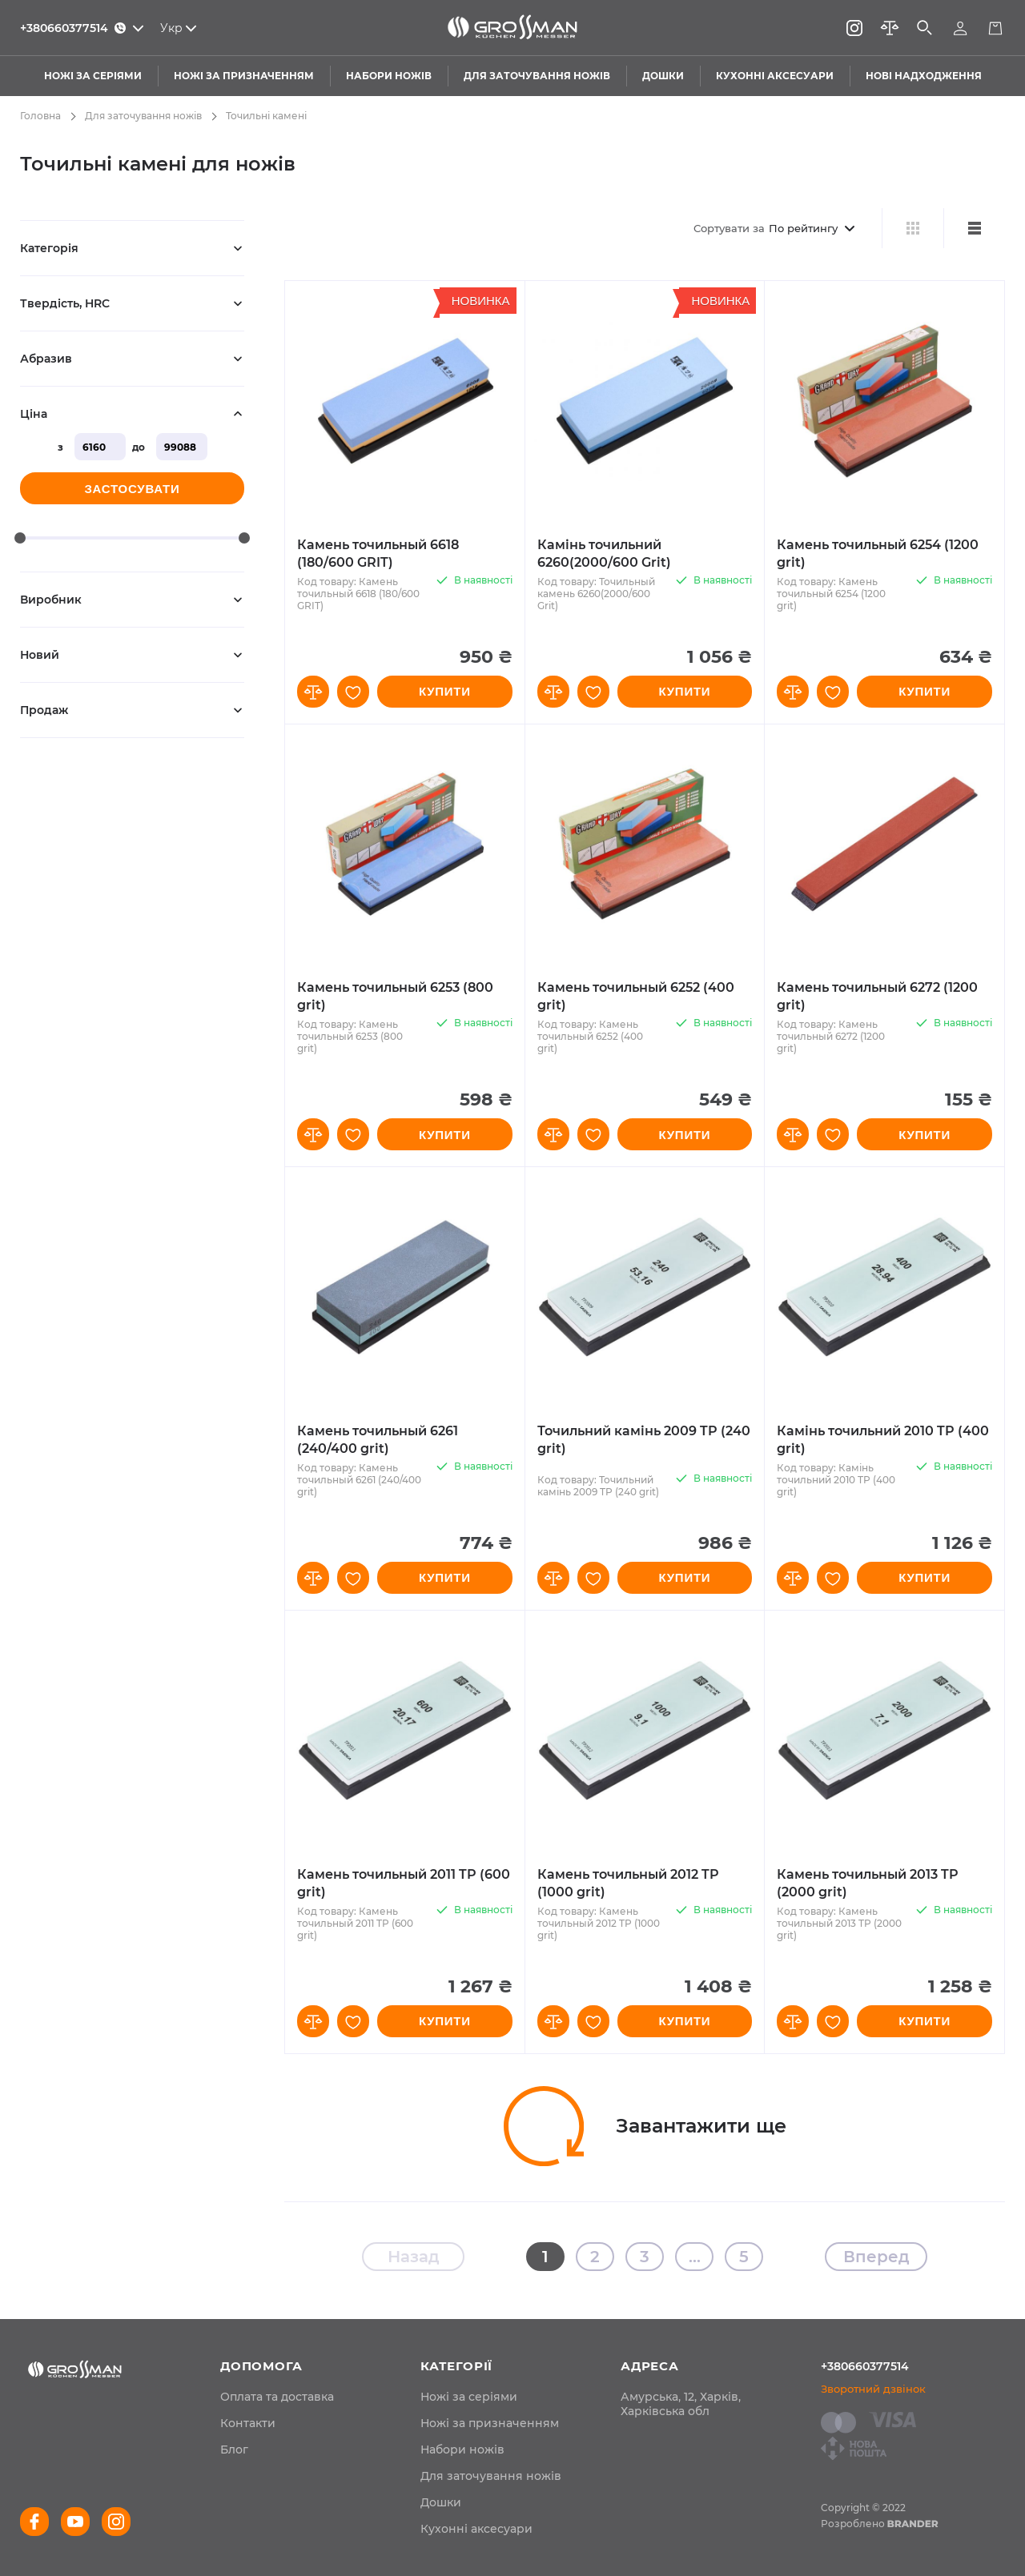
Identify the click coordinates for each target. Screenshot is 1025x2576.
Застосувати (131, 489)
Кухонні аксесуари (476, 2529)
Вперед (876, 2256)
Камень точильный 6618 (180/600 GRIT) (378, 553)
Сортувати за (729, 228)
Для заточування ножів (143, 116)
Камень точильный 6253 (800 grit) (395, 996)
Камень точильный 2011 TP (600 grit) (403, 1883)
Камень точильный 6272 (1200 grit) (877, 996)
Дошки (440, 2502)
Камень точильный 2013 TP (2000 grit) (868, 1883)
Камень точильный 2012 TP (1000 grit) (628, 1883)
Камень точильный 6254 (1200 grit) (878, 553)
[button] (313, 692)
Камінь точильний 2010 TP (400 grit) (883, 1439)
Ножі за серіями (468, 2396)
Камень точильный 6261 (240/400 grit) (377, 1439)
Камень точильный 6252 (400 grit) (635, 996)
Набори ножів (462, 2449)
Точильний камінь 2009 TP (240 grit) (643, 1439)
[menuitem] (277, 2396)
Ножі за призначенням (489, 2423)
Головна (40, 116)
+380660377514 (865, 2366)
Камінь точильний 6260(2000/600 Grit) (604, 553)
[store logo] (512, 28)
